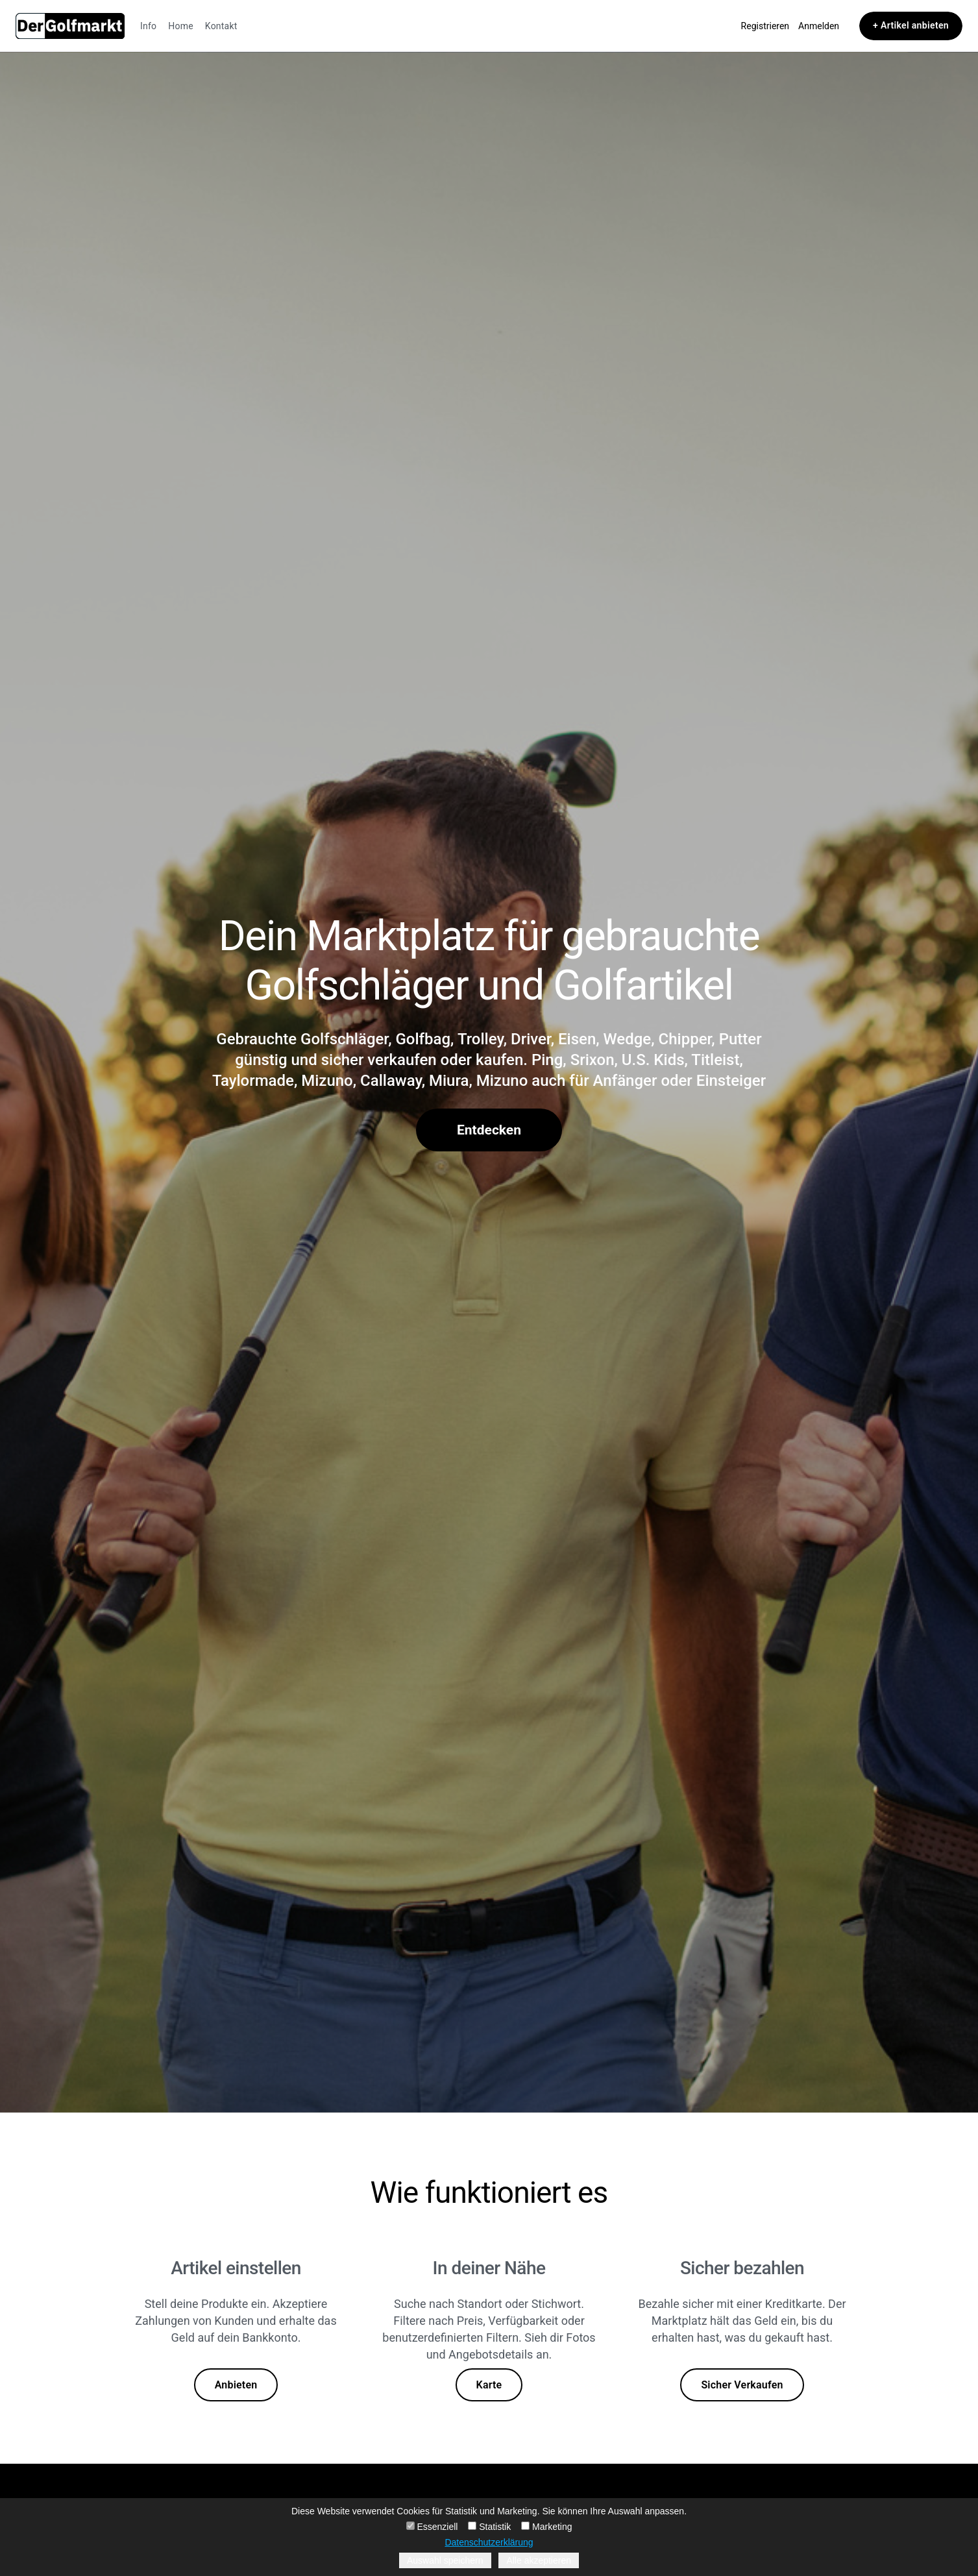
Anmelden (818, 26)
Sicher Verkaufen (742, 2385)
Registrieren (765, 26)
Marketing (546, 2526)
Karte (489, 2385)
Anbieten (236, 2385)
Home (180, 26)
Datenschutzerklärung (489, 2542)
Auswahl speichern (445, 2560)
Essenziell (432, 2526)
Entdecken (489, 1130)
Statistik (489, 2526)
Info (148, 26)
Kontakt (221, 26)
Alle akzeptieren (538, 2560)
